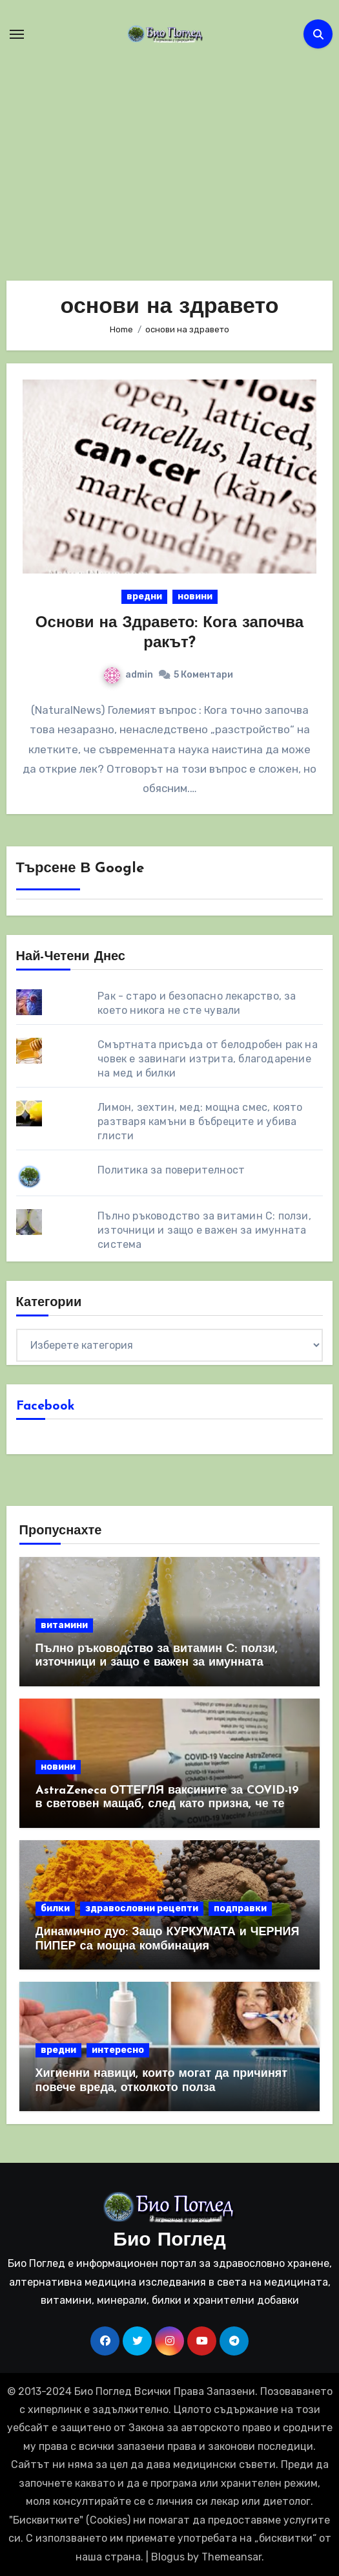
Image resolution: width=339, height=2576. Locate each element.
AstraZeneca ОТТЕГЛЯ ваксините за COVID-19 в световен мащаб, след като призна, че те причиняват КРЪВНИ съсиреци (168, 1805)
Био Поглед (169, 2241)
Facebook (45, 1406)
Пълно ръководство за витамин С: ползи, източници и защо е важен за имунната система (204, 1230)
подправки (240, 1908)
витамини (64, 1625)
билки (55, 1908)
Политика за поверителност (171, 1170)
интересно (118, 2050)
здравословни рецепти (141, 1908)
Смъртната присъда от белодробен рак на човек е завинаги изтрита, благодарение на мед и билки (208, 1058)
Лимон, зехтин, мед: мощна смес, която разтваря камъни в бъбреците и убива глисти (200, 1121)
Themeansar (231, 2557)
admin (128, 674)
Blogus (168, 2557)
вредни (144, 596)
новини (195, 596)
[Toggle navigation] (16, 34)
